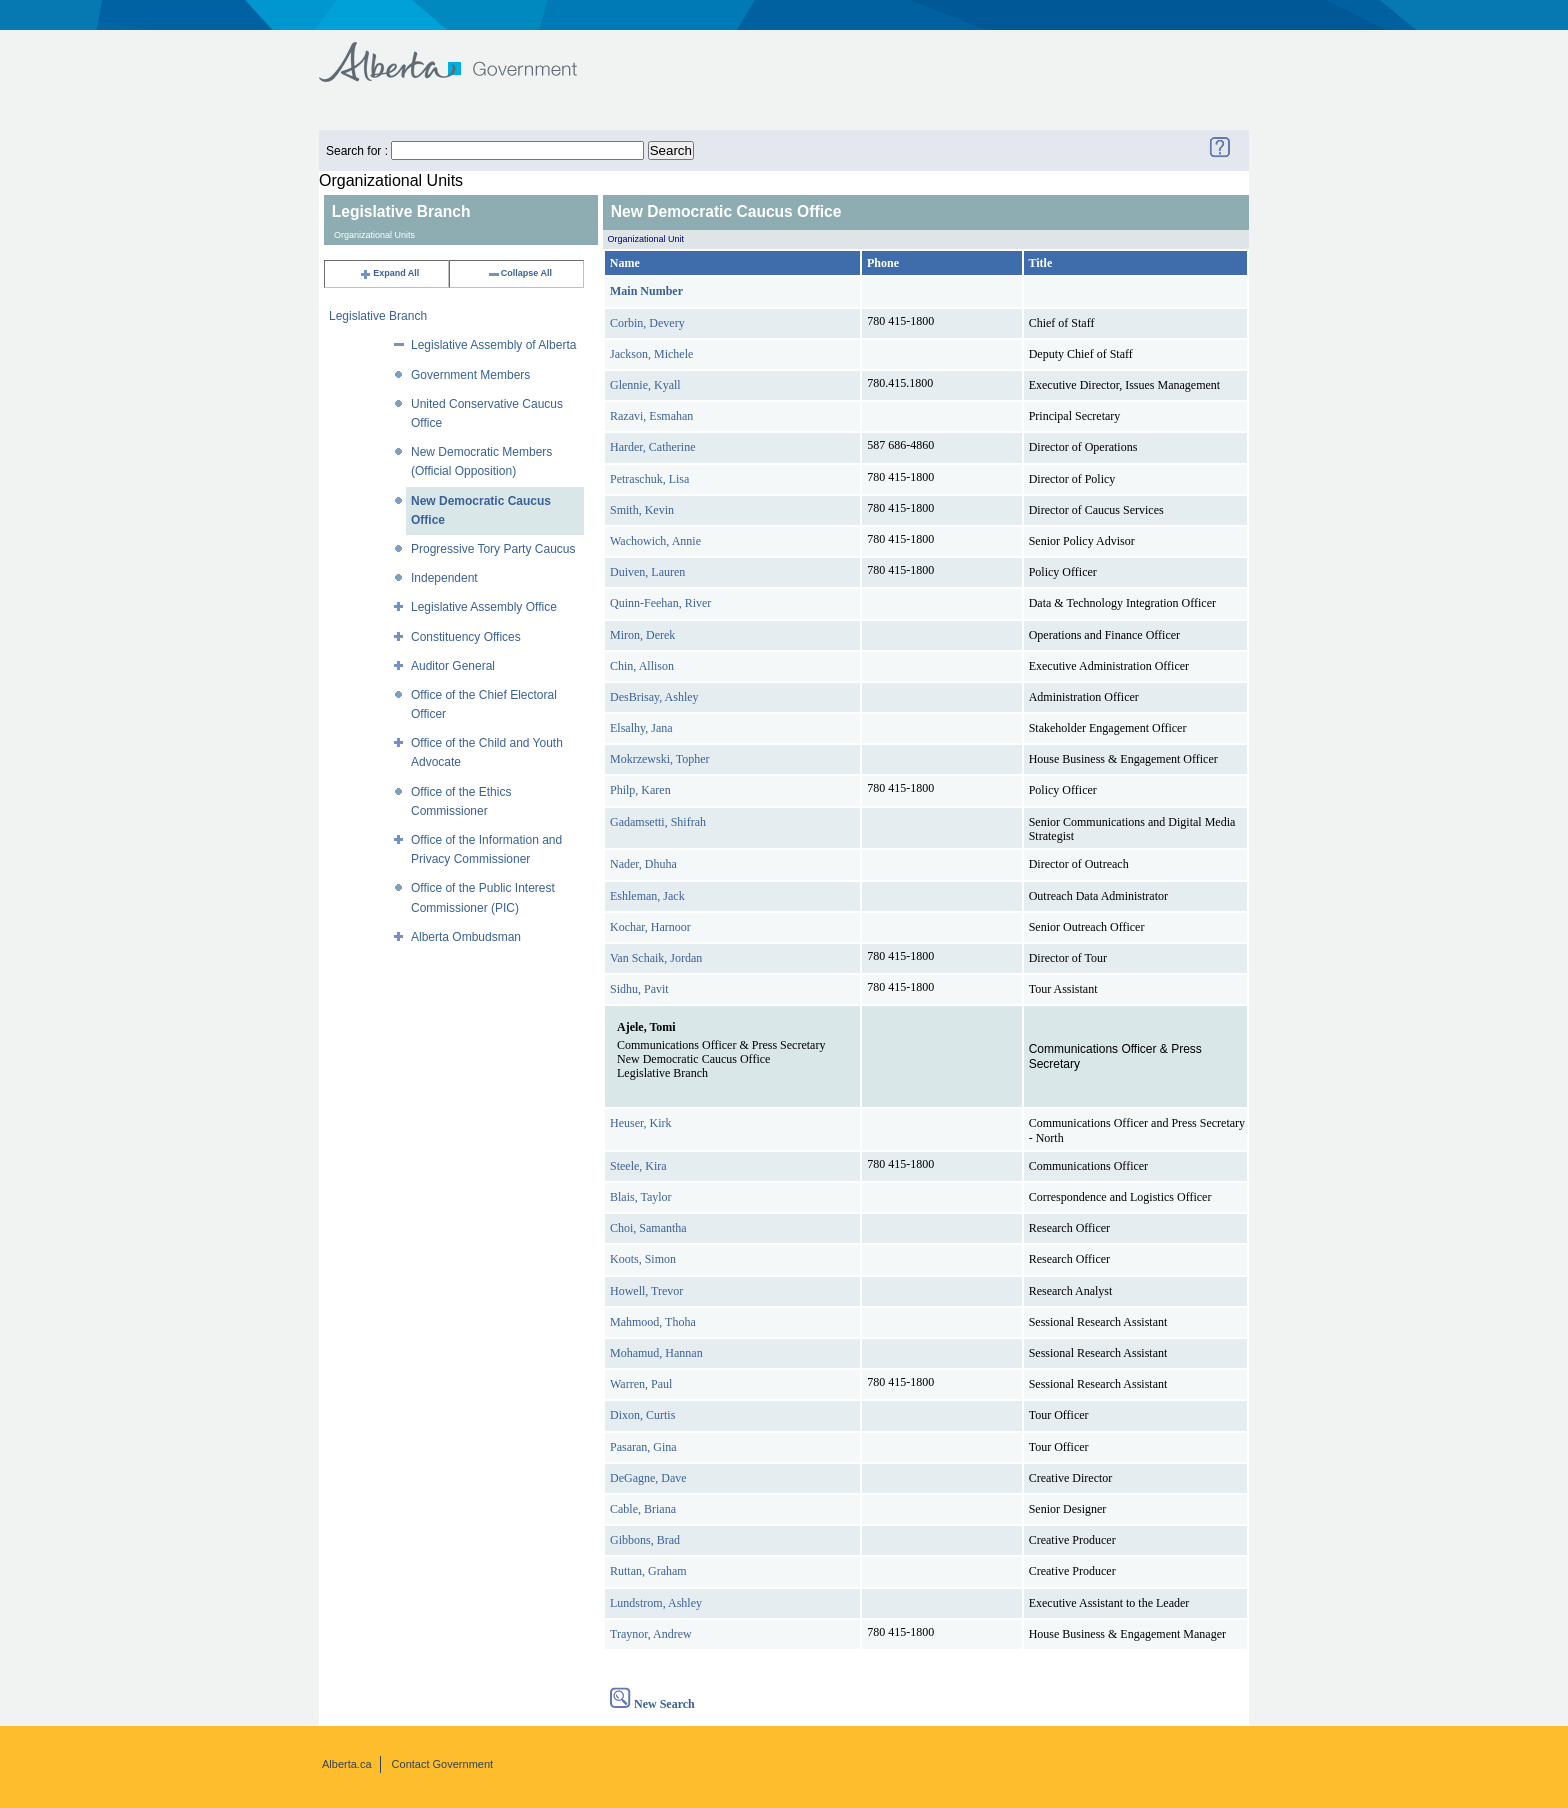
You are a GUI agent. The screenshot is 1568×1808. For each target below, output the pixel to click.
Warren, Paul (641, 1384)
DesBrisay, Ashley (654, 697)
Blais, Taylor (641, 1197)
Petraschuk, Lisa (649, 479)
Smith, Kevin (642, 510)
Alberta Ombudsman (466, 937)
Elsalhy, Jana (641, 728)
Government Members (470, 375)
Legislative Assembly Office (484, 607)
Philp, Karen (640, 790)
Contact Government (443, 1764)
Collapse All (519, 273)
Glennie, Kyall (645, 385)
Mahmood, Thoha (653, 1322)
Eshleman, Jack (647, 896)
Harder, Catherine (652, 447)
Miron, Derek (642, 635)
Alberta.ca (347, 1764)
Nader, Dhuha (643, 864)
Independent (444, 578)
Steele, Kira (638, 1166)
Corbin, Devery (647, 323)
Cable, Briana (643, 1509)
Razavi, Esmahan (651, 416)
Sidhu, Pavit (639, 989)
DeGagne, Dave (648, 1478)
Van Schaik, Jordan (656, 958)
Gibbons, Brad (645, 1540)
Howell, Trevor (646, 1291)
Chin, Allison (642, 666)
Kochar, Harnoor (650, 927)
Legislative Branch (378, 316)
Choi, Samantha (648, 1228)
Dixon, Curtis (642, 1415)
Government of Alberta (464, 52)
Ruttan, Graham (648, 1571)
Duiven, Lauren (647, 572)
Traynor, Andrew (651, 1634)
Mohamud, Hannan (656, 1353)
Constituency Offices (466, 637)
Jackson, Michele (651, 354)
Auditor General (453, 666)
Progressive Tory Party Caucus (493, 549)
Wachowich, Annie (655, 541)
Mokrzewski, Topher (660, 759)
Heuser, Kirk (641, 1123)
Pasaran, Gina (643, 1447)
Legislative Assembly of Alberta (493, 345)
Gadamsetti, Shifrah (658, 822)
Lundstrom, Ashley (656, 1603)
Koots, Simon (643, 1259)
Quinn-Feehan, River (660, 603)
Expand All (389, 273)
